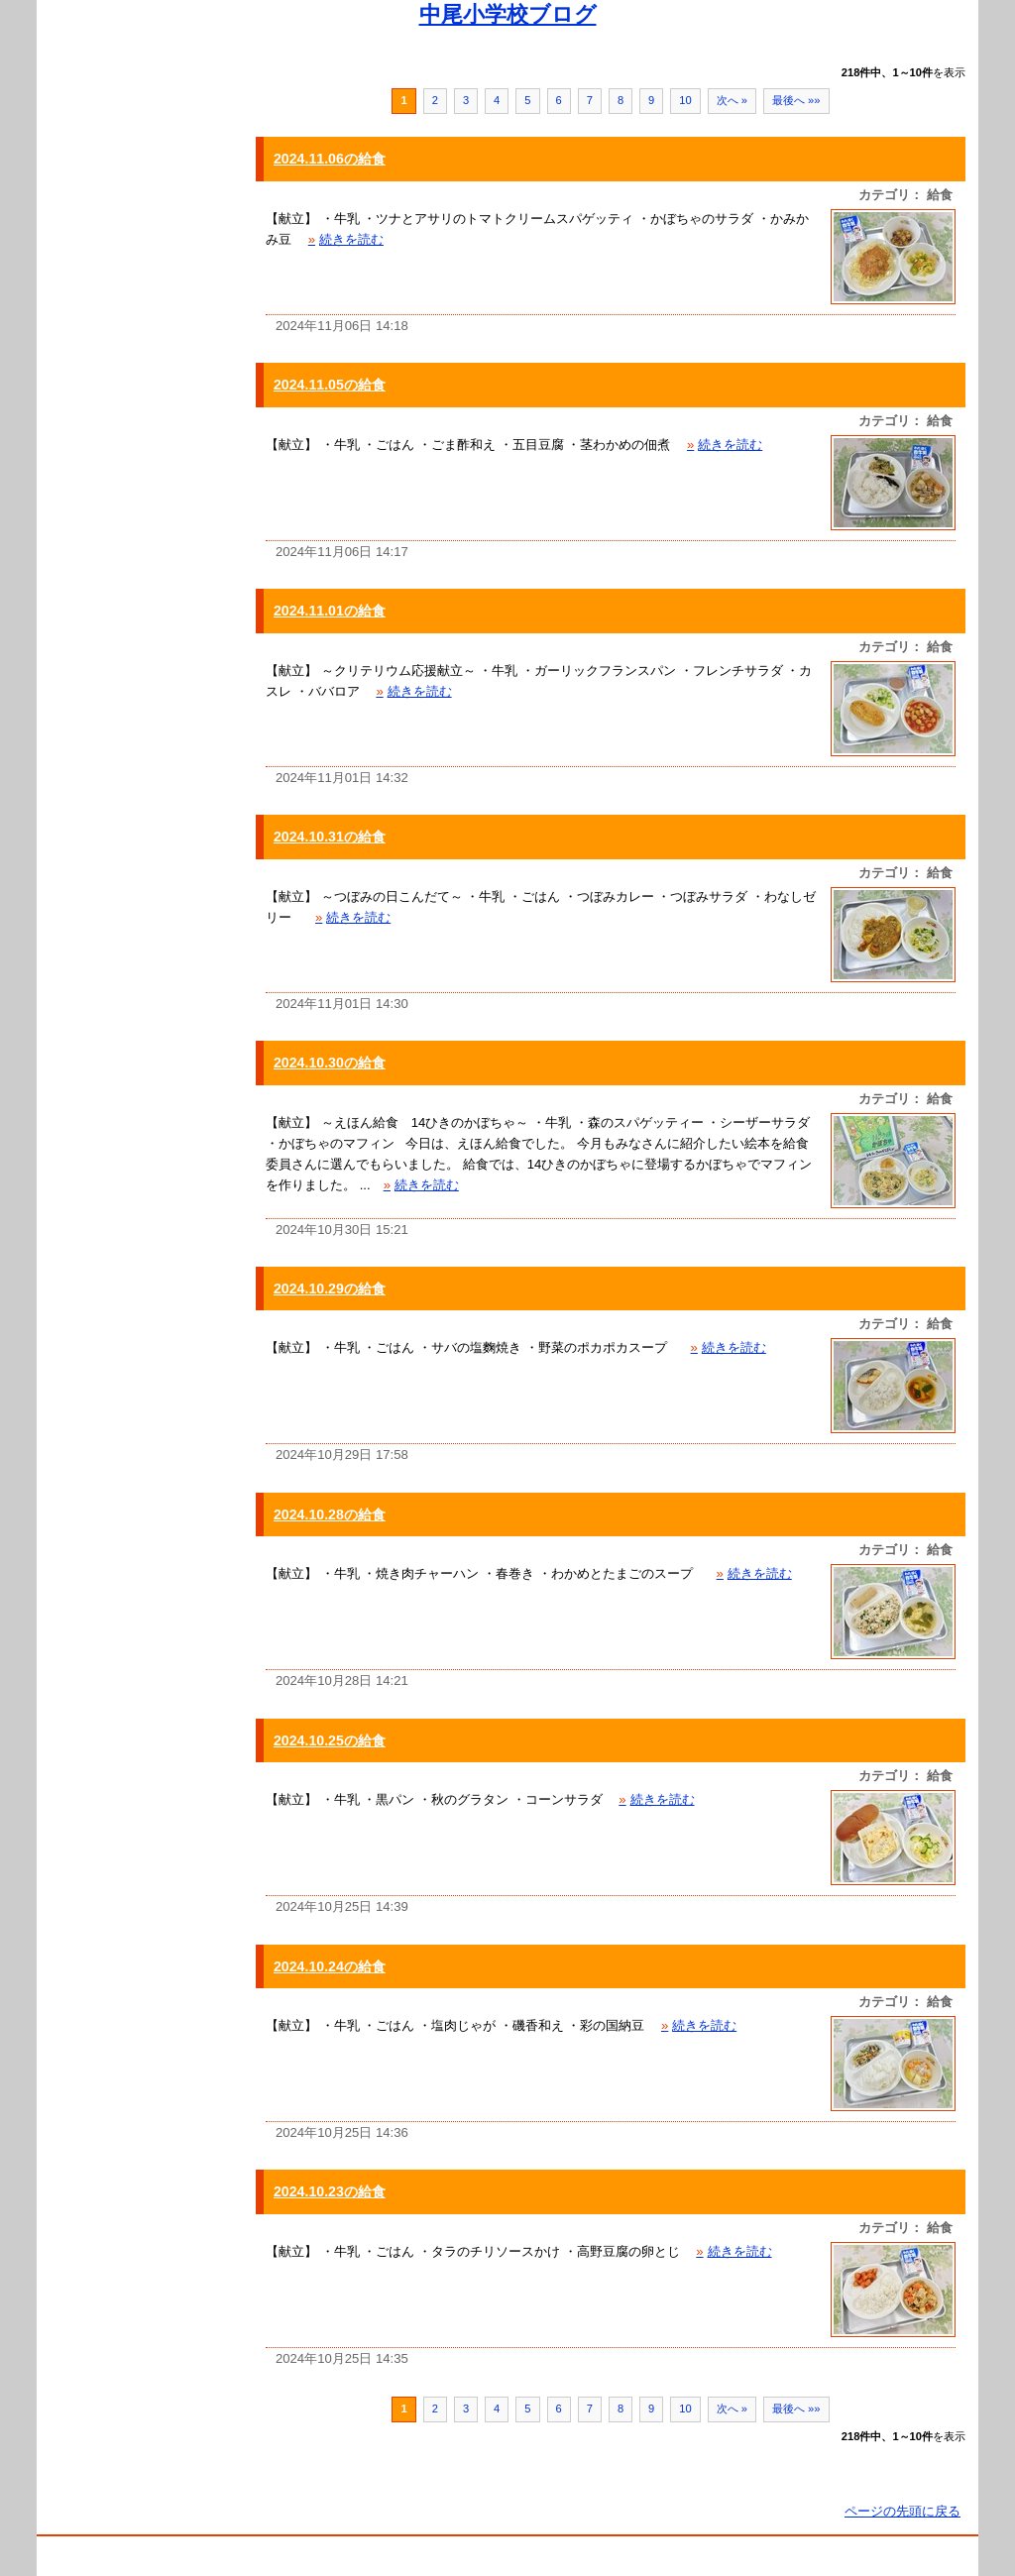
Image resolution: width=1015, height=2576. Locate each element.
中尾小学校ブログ (508, 14)
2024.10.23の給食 (330, 2191)
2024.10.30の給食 (330, 1062)
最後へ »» (796, 100)
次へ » (732, 100)
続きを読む (346, 239)
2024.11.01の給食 (330, 610)
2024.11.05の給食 (330, 384)
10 (685, 100)
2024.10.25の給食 (330, 1740)
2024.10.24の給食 (330, 1966)
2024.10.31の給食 (330, 836)
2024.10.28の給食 (330, 1514)
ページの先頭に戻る (902, 2511)
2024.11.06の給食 (330, 159)
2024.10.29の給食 (330, 1288)
